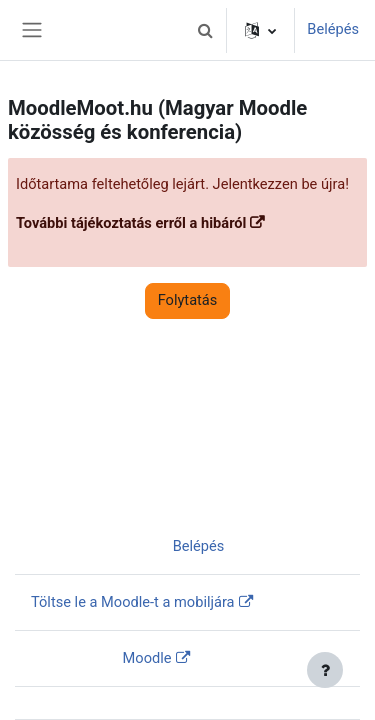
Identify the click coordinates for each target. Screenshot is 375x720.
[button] (205, 30)
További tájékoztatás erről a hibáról (131, 223)
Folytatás (188, 300)
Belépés (333, 29)
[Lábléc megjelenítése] (325, 670)
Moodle (147, 658)
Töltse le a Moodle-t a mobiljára (133, 602)
